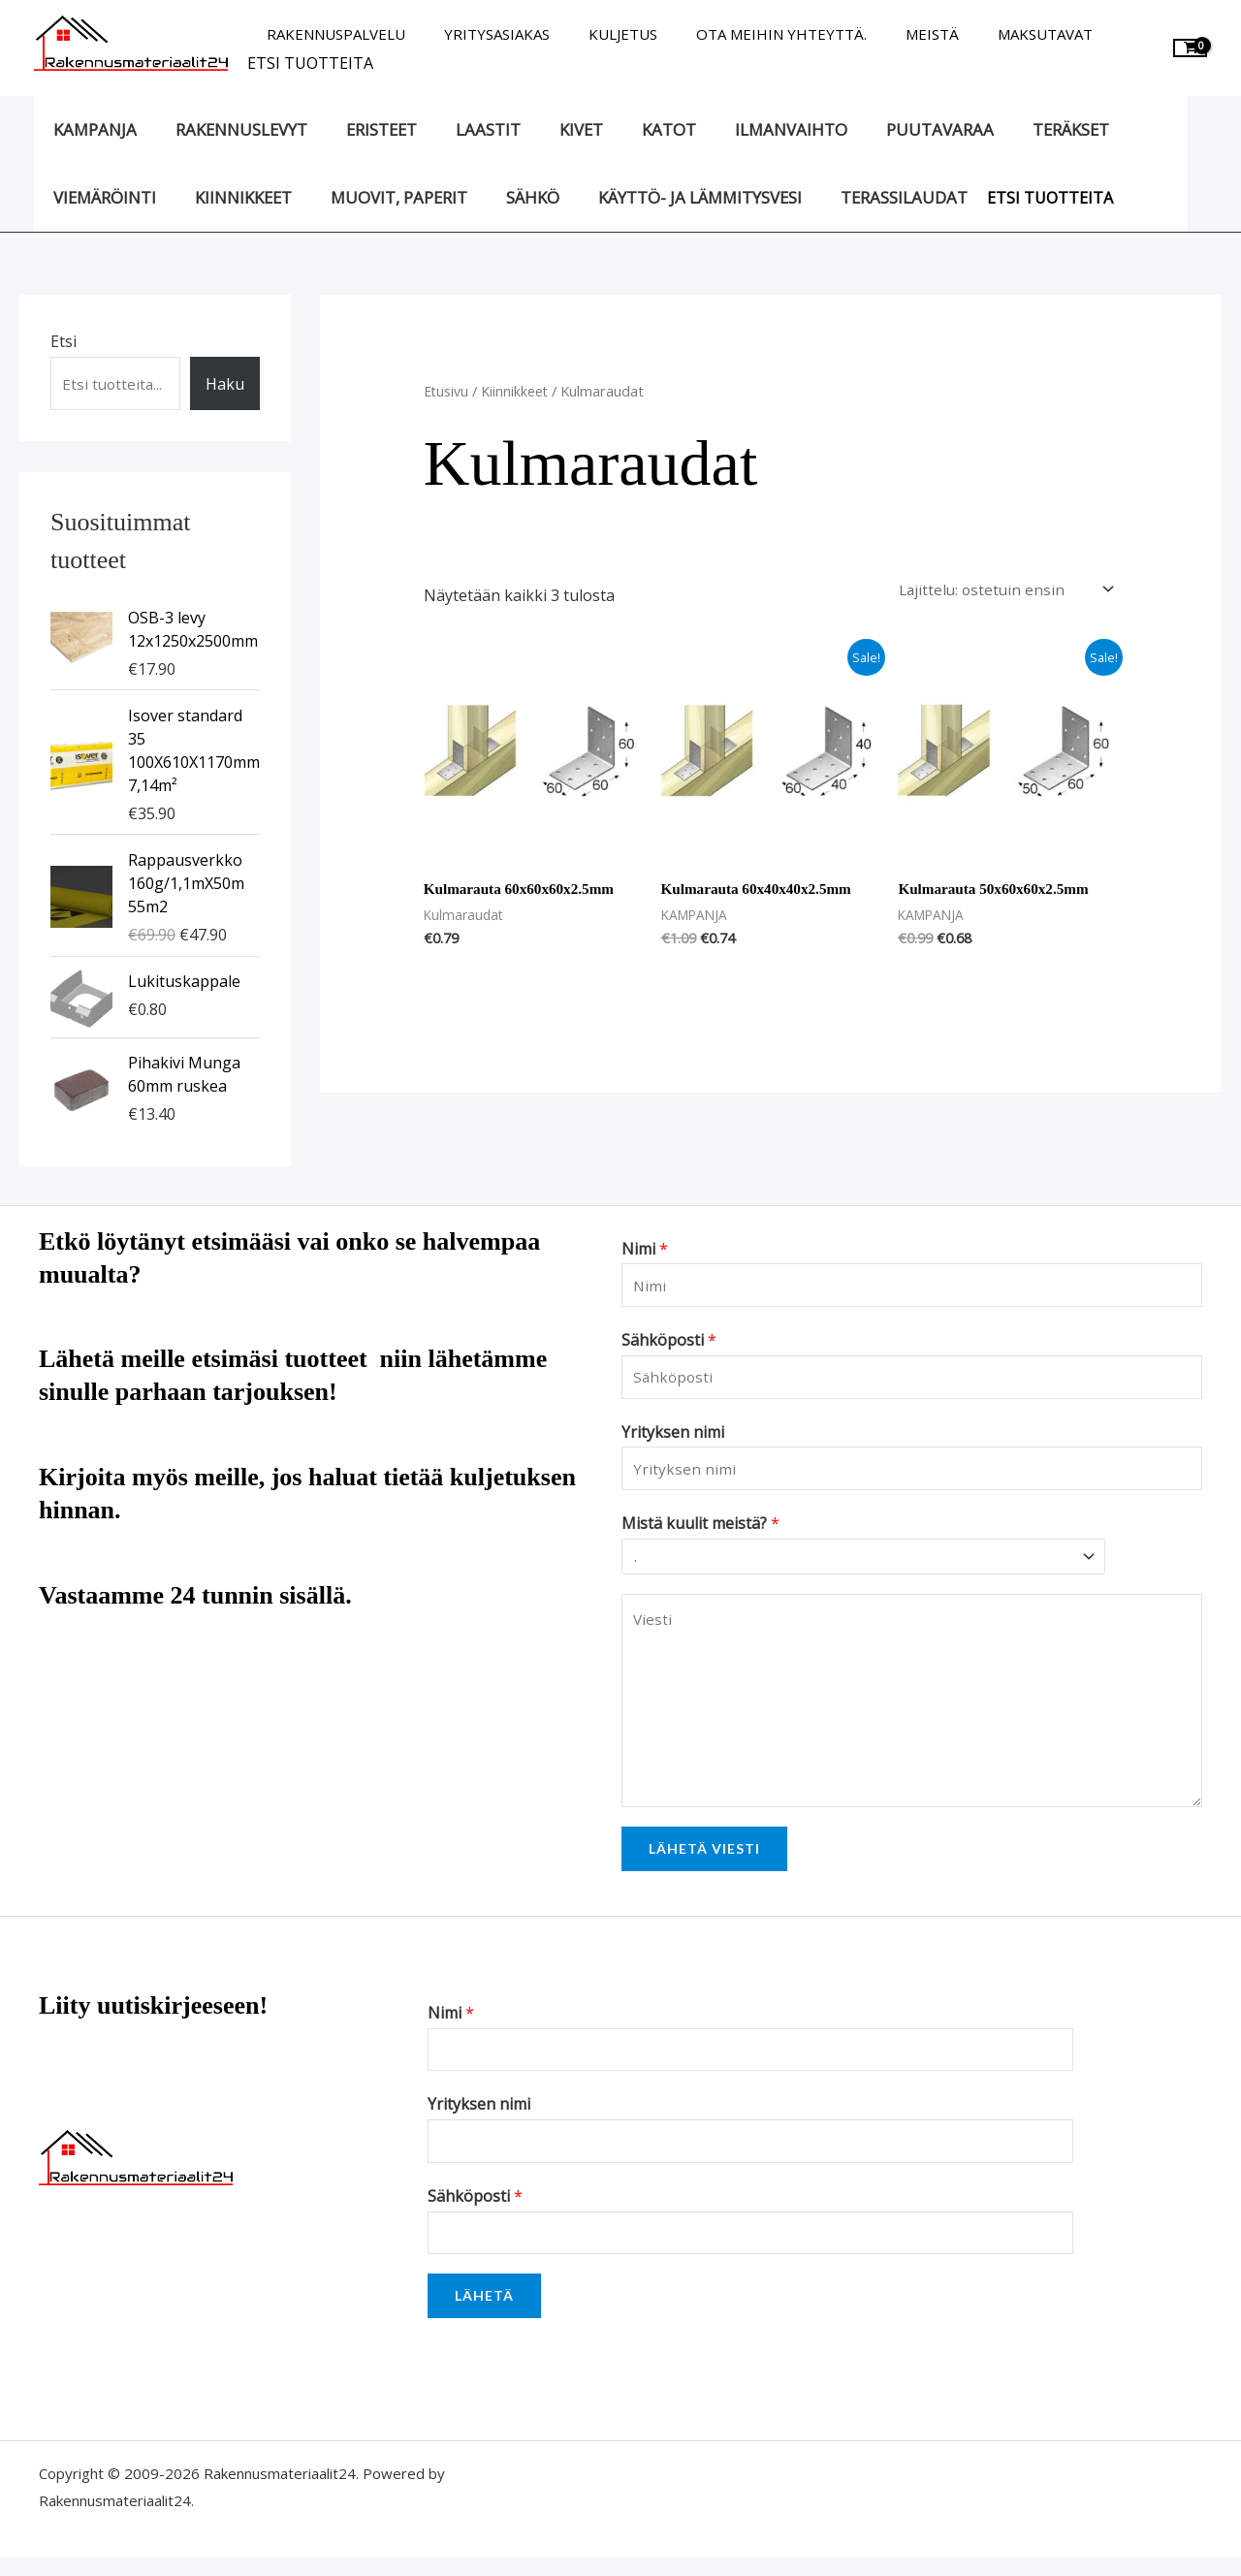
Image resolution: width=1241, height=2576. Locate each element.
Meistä (888, 34)
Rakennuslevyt (232, 129)
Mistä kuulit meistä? (700, 1533)
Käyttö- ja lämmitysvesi (672, 197)
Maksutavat (991, 34)
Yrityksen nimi (672, 1438)
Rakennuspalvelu (331, 34)
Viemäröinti (101, 197)
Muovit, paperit (383, 197)
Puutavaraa (893, 129)
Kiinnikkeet (233, 197)
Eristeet (366, 129)
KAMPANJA (92, 129)
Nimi (644, 1249)
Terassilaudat (870, 197)
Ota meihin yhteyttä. (747, 34)
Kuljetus (598, 34)
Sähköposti (668, 1344)
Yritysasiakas (482, 34)
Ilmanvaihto (750, 129)
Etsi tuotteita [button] (310, 63)
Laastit (466, 129)
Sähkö (511, 197)
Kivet (553, 129)
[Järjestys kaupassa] (996, 588)
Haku (225, 384)
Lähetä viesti (704, 1857)
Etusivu (447, 390)
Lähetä (484, 2314)
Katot (635, 129)
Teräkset (1018, 129)
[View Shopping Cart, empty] (1190, 48)
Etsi (63, 341)
